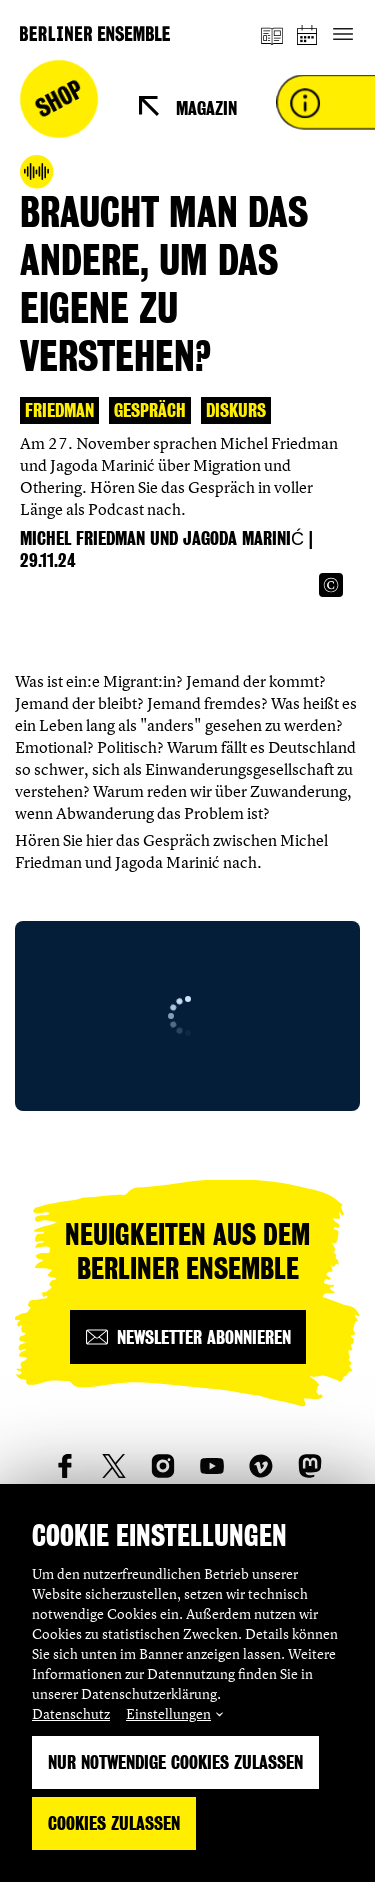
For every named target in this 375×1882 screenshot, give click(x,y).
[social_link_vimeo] (261, 1466)
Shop (59, 99)
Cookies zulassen (114, 1823)
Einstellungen (168, 1713)
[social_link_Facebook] (65, 1466)
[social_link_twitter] (114, 1466)
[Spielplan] (308, 34)
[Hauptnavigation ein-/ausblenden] (342, 34)
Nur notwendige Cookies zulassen (175, 1762)
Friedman (59, 410)
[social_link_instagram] (163, 1466)
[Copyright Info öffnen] (331, 585)
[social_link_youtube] (212, 1466)
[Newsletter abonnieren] (188, 1337)
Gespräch (150, 410)
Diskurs (236, 410)
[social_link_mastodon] (310, 1466)
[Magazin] (272, 34)
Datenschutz (71, 1713)
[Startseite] (95, 33)
